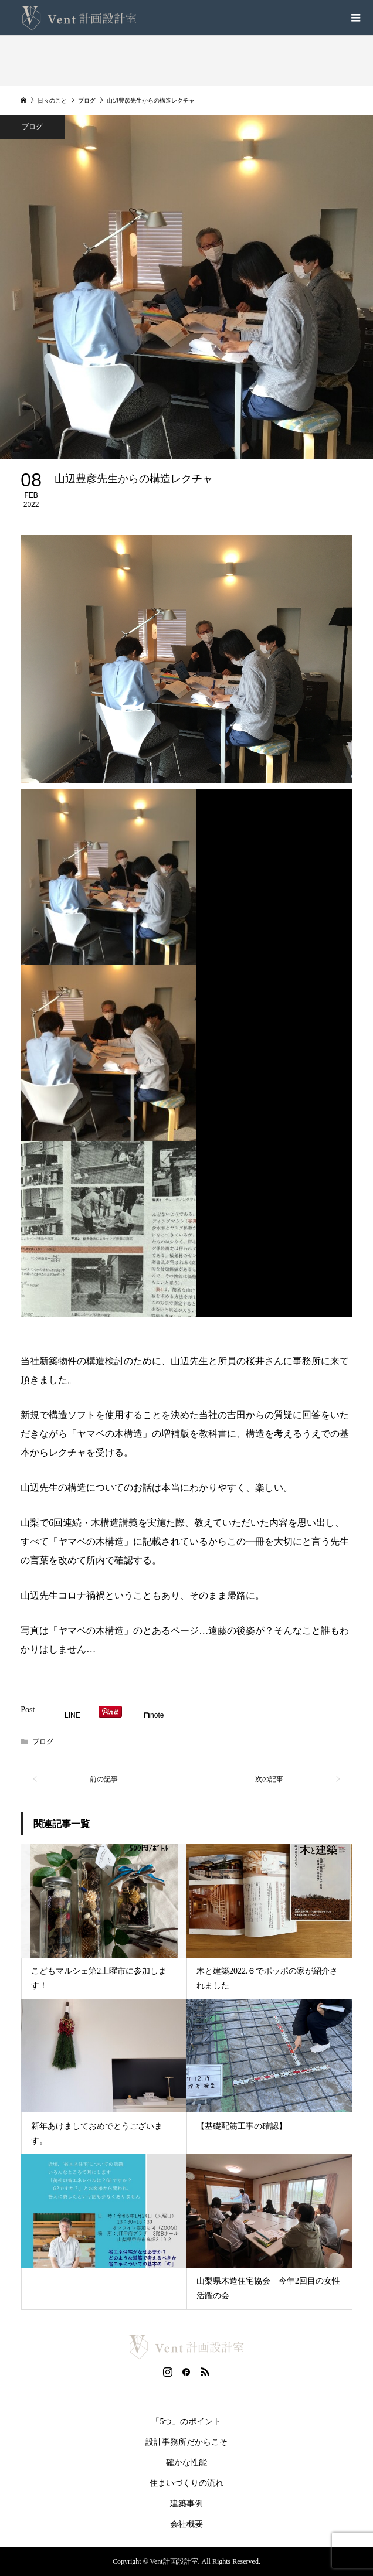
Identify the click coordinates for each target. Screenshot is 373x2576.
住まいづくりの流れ (186, 2483)
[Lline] (67, 1715)
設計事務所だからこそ (186, 2442)
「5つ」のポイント (186, 2421)
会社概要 (186, 2524)
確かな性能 (186, 2462)
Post (28, 1709)
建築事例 (186, 2503)
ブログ (42, 1741)
